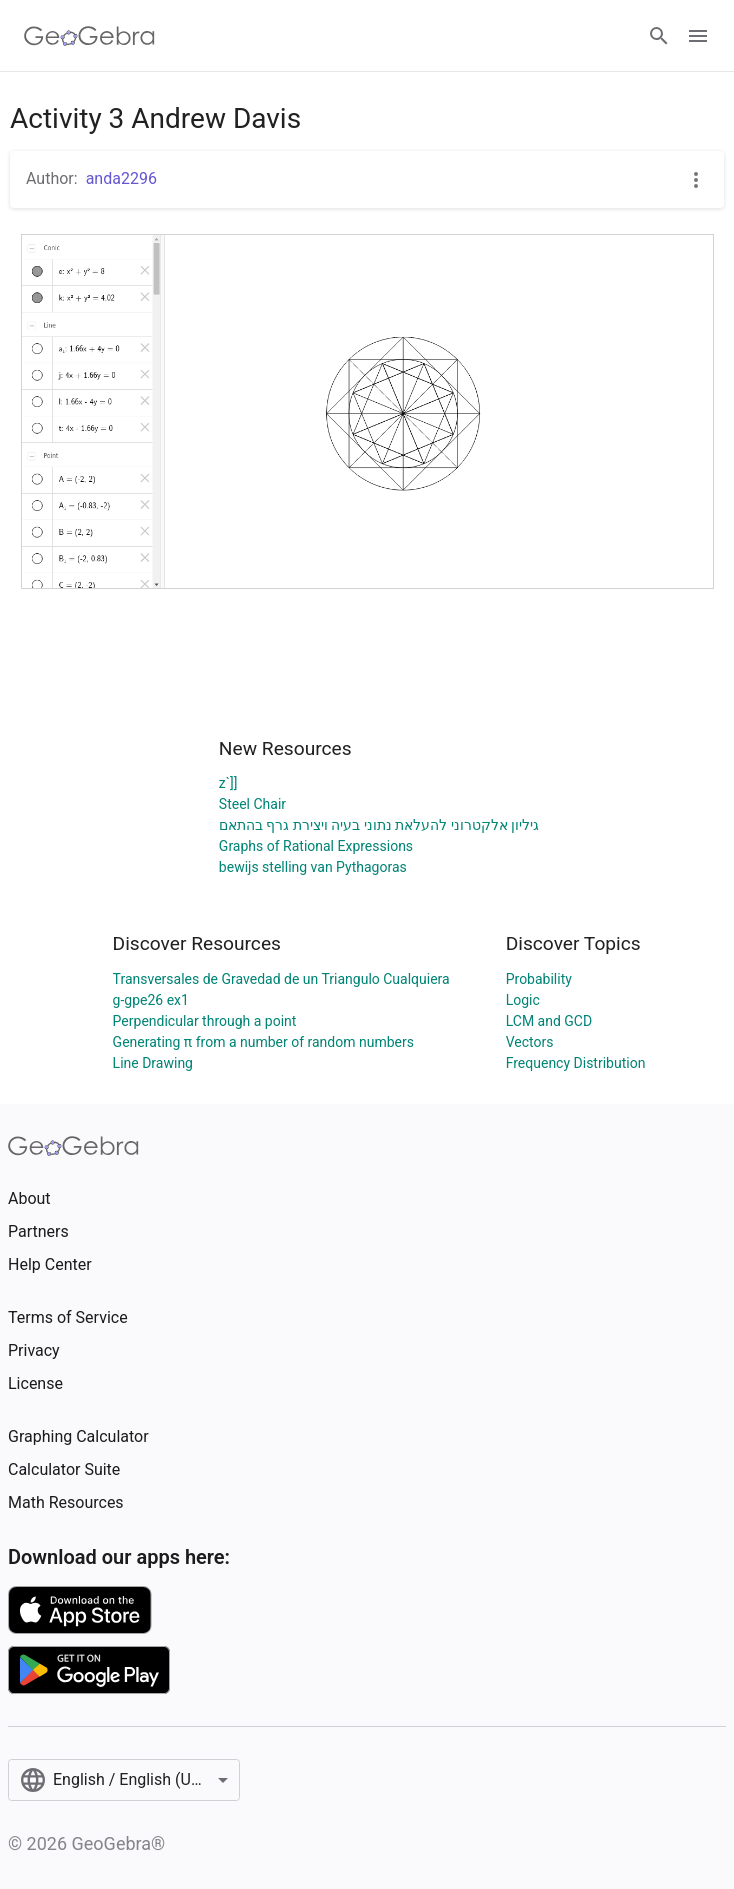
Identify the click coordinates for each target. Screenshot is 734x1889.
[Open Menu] (698, 36)
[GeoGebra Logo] (89, 36)
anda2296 (121, 178)
